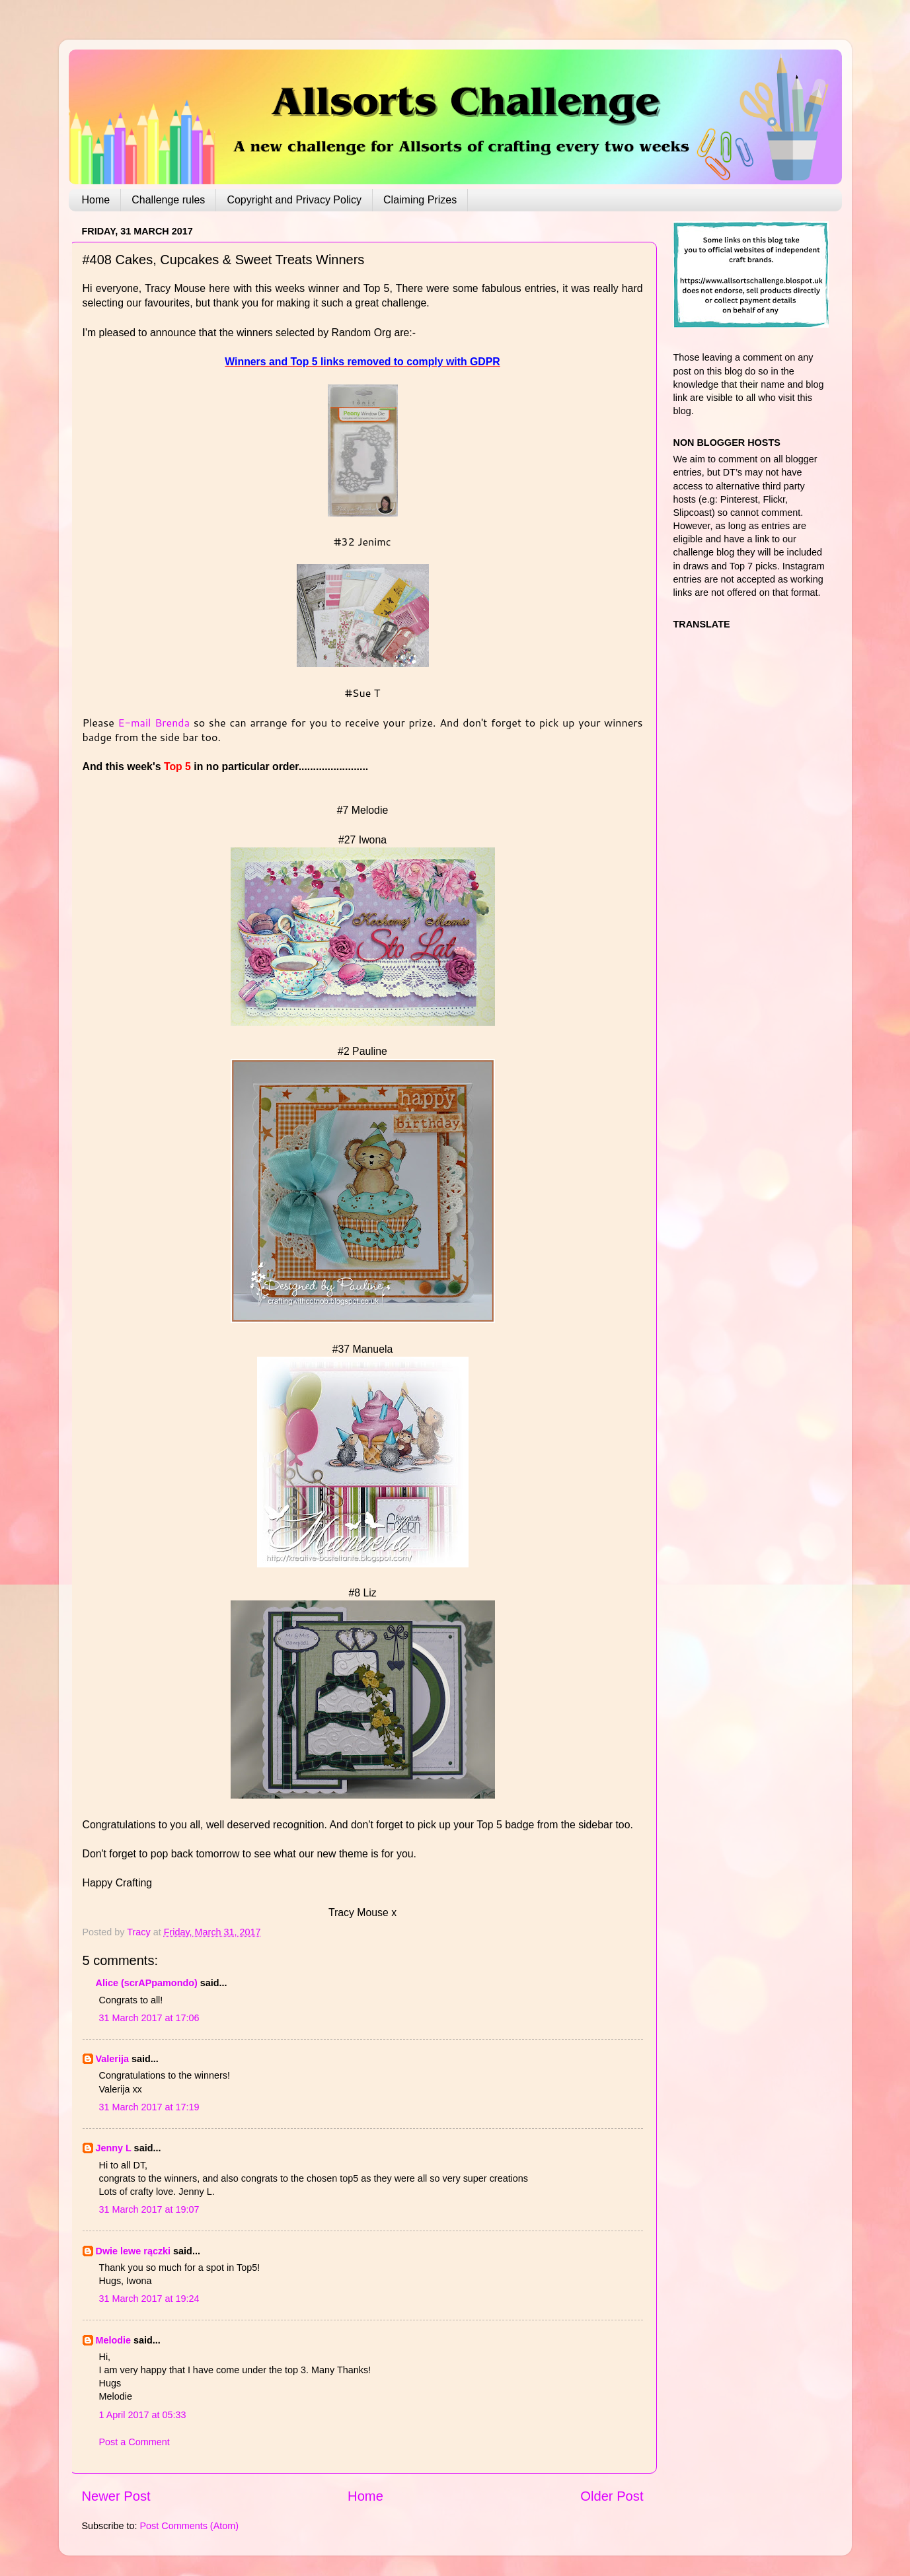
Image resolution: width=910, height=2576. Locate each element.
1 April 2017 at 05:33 (142, 2415)
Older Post (611, 2496)
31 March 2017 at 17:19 (149, 2107)
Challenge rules (168, 199)
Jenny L (114, 2148)
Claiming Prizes (420, 199)
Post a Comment (134, 2442)
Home (96, 199)
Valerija (112, 2059)
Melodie (114, 2340)
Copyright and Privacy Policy (294, 199)
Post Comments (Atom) (189, 2526)
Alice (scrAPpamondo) (147, 1983)
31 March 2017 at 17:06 (149, 2018)
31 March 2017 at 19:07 (149, 2209)
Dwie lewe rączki (133, 2251)
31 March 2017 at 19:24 (149, 2298)
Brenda (172, 722)
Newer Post (116, 2496)
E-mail (136, 722)
